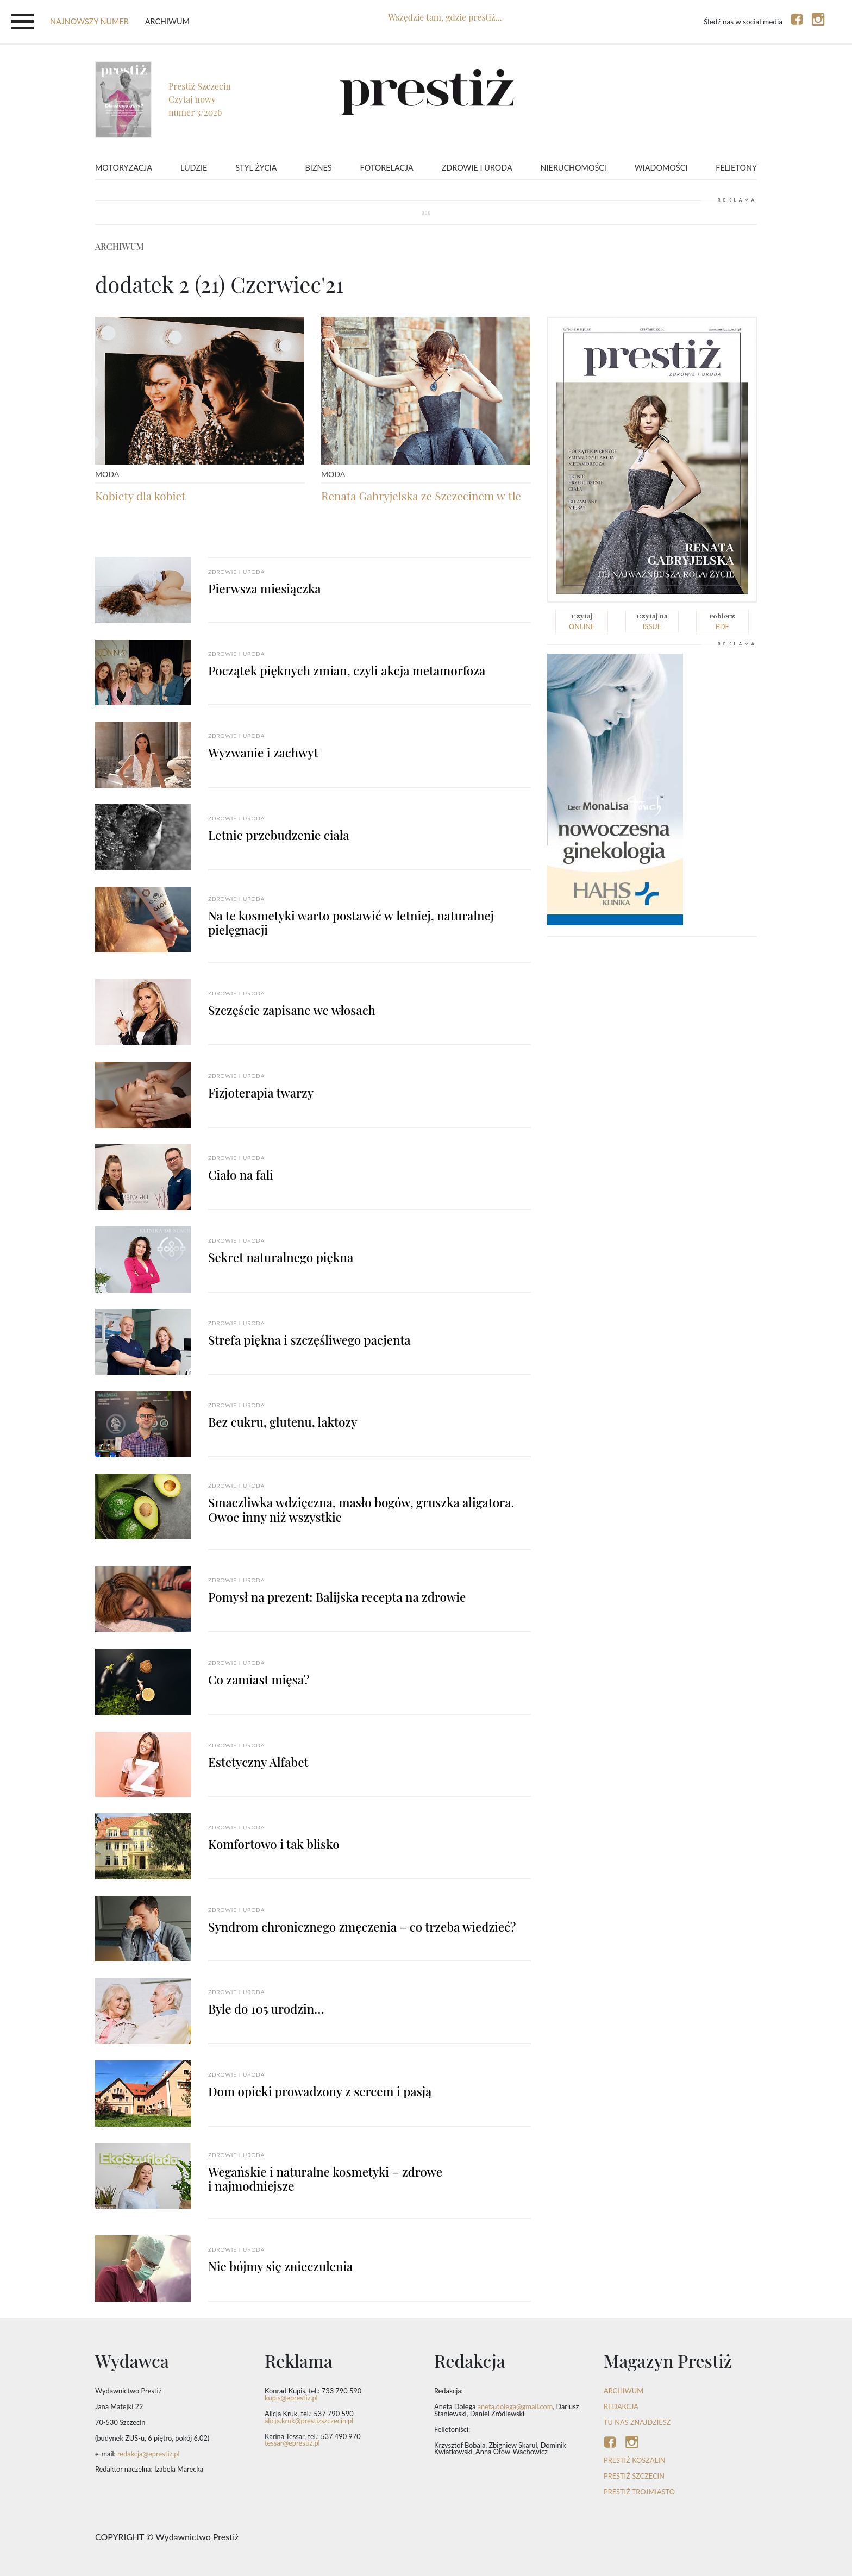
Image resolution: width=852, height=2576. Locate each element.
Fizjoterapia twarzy (261, 1093)
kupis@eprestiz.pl (291, 2397)
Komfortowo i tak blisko (274, 1844)
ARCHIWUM (623, 2390)
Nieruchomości (573, 167)
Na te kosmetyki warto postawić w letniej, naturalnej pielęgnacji (351, 922)
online (581, 621)
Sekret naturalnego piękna (280, 1257)
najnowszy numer (89, 21)
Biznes (318, 167)
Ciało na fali (240, 1175)
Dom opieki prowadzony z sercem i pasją (319, 2091)
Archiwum (167, 21)
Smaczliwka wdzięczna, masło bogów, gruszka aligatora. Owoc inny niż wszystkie (361, 1509)
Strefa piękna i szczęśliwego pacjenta (309, 1340)
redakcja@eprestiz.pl (148, 2453)
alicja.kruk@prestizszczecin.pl (309, 2420)
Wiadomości (661, 167)
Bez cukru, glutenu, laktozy (282, 1422)
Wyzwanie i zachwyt (263, 752)
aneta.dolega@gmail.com (515, 2406)
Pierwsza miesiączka (264, 588)
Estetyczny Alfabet (258, 1762)
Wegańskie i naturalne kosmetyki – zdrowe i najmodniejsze (325, 2179)
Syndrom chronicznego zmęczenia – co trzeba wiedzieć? (362, 1927)
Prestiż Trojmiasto (639, 2491)
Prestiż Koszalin (635, 2460)
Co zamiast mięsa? (258, 1679)
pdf (722, 621)
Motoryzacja (123, 167)
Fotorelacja (387, 167)
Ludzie (193, 167)
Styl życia (256, 167)
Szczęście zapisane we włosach (291, 1010)
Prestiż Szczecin (634, 2476)
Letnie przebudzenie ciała (278, 835)
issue (652, 621)
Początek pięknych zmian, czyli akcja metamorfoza (346, 670)
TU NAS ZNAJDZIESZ (637, 2422)
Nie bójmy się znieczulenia (280, 2266)
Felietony (736, 167)
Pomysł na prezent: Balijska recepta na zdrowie (337, 1597)
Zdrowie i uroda (477, 167)
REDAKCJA (621, 2406)
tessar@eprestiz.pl (292, 2443)
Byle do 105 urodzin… (266, 2009)
